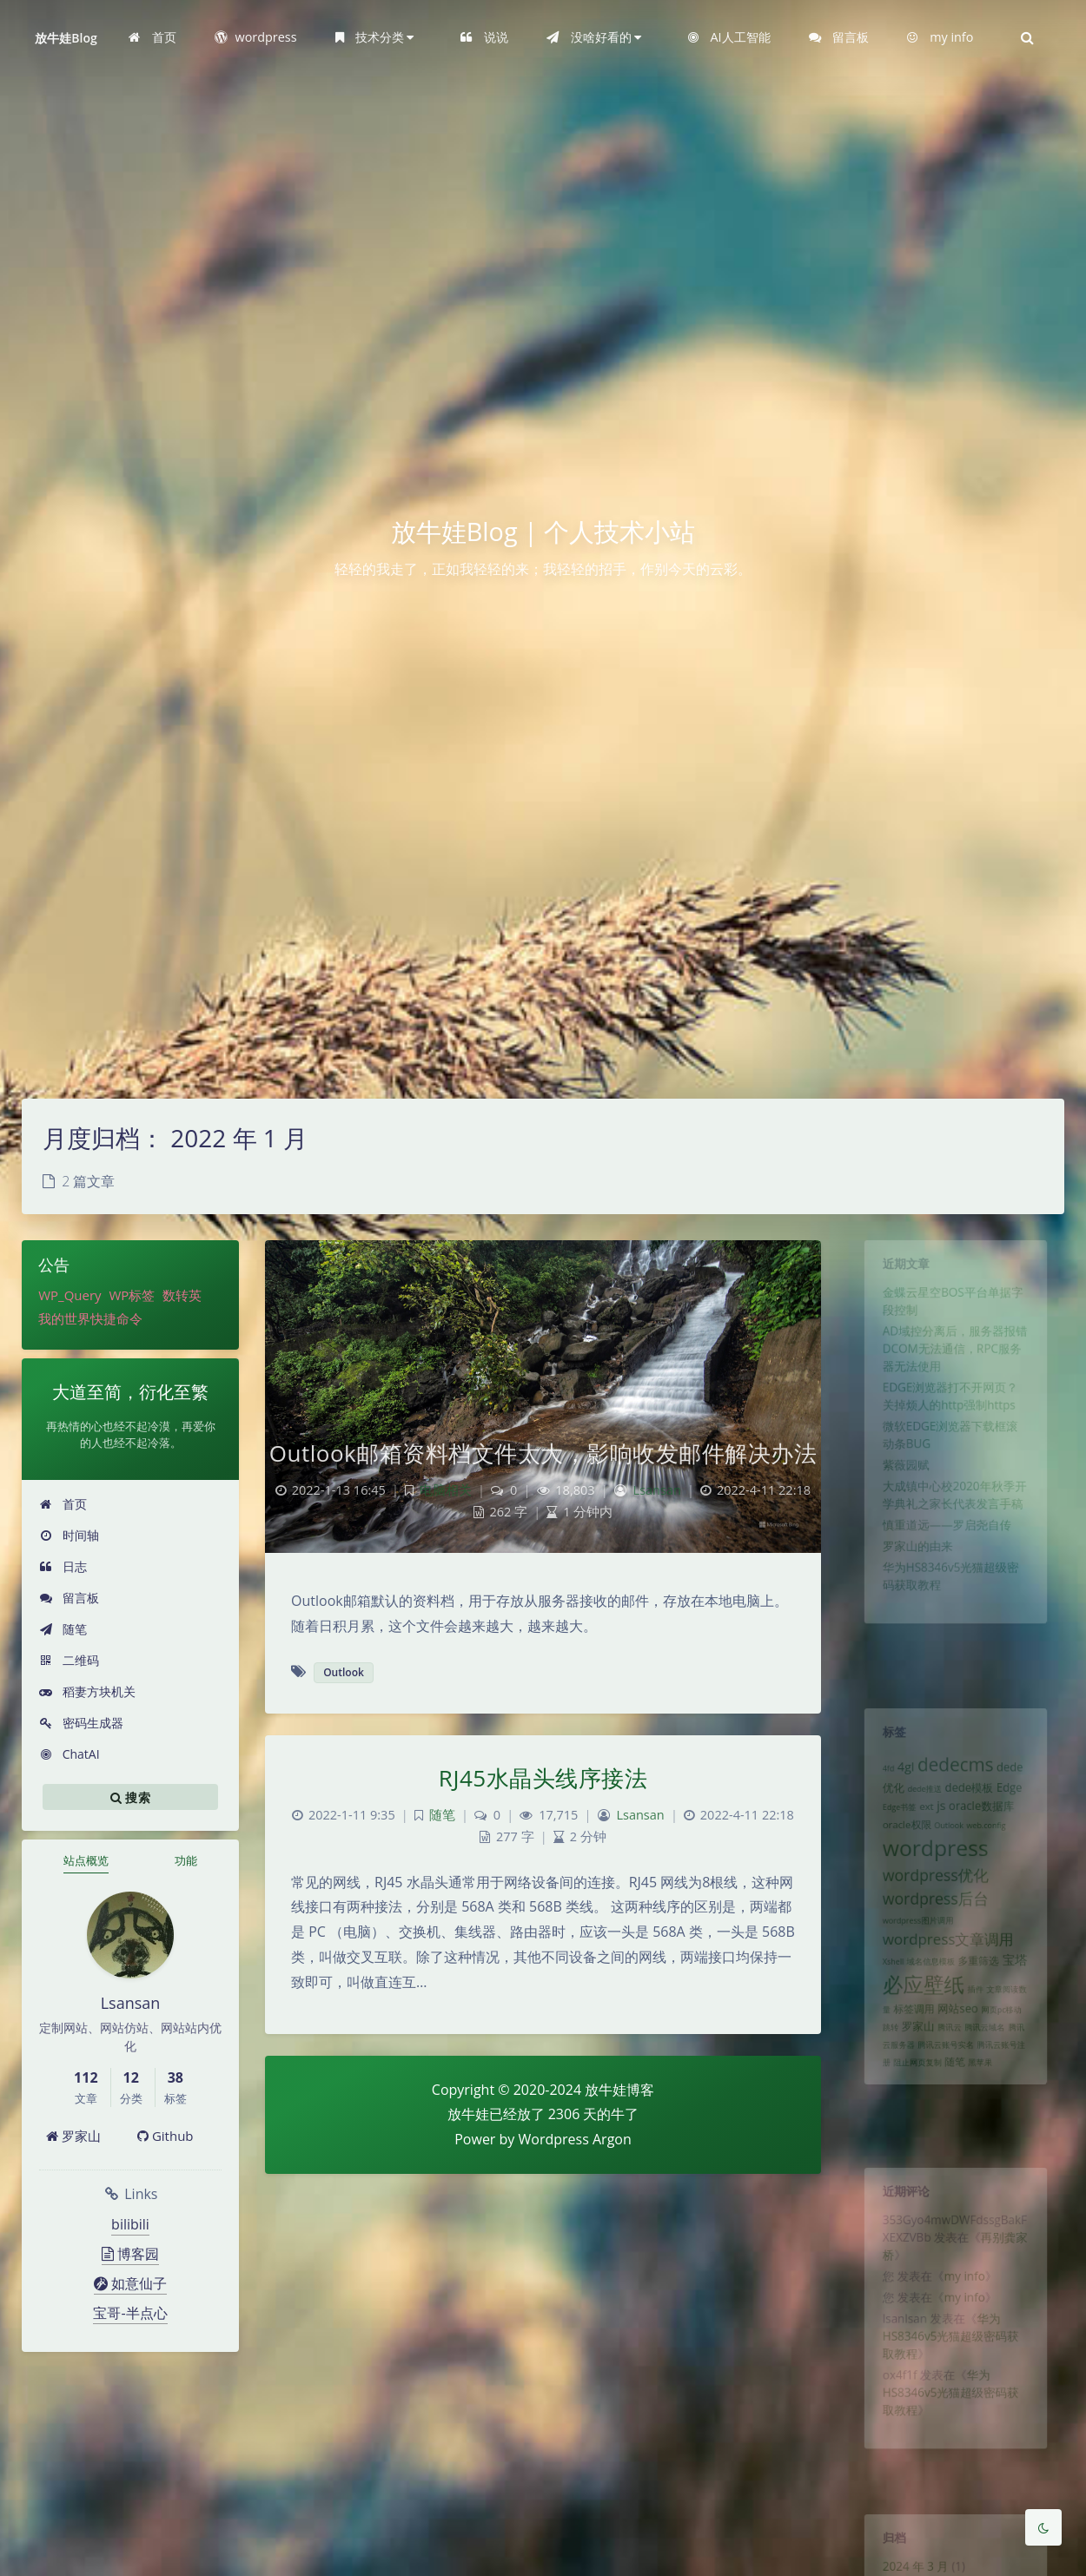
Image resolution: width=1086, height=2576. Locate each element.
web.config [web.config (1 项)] (992, 1846)
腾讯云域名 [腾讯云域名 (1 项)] (990, 2087)
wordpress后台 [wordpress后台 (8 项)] (932, 1934)
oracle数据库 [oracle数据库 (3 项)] (986, 1824)
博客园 (130, 2253)
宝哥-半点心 (130, 2312)
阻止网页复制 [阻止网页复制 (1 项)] (910, 2129)
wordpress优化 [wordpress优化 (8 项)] (932, 1906)
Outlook (343, 1672)
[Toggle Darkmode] (1043, 2527)
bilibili (130, 2224)
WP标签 (132, 1295)
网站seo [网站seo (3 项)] (958, 2065)
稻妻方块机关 (87, 1691)
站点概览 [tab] (86, 1860)
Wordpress (554, 2139)
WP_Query (69, 1295)
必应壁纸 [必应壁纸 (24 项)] (917, 2035)
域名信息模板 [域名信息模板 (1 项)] (926, 2009)
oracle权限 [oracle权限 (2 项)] (898, 1845)
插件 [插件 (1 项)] (979, 2042)
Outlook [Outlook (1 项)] (947, 1846)
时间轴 (69, 1535)
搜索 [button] (130, 1797)
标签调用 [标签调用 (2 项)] (906, 2065)
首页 (63, 1504)
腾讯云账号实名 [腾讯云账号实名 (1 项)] (944, 2108)
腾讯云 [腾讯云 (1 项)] (948, 2087)
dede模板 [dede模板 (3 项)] (971, 1802)
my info (966, 2296)
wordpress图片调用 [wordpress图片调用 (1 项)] (911, 1960)
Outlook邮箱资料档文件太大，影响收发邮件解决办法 (543, 1453)
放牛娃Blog (66, 38)
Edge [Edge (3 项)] (1019, 1802)
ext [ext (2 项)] (920, 1825)
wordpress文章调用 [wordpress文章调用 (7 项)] (946, 1982)
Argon (612, 2139)
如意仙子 (130, 2283)
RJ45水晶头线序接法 (543, 1777)
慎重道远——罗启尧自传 (945, 1578)
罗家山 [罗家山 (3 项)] (910, 2086)
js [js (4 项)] (938, 1823)
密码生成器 (81, 1722)
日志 (63, 1566)
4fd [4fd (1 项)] (876, 1779)
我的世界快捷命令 (90, 1318)
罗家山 (73, 2135)
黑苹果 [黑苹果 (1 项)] (984, 2129)
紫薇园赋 (896, 1506)
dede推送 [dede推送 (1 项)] (918, 1804)
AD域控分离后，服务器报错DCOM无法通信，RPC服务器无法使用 (955, 1368)
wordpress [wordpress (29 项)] (932, 1873)
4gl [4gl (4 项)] (896, 1777)
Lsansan (657, 1490)
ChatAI (69, 1754)
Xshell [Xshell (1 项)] (881, 2009)
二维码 (69, 1660)
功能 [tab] (186, 1860)
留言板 (69, 1597)
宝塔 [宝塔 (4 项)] (1026, 2007)
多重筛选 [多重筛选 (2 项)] (982, 2008)
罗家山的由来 (910, 1603)
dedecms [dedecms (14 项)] (956, 1774)
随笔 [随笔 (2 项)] (955, 2128)
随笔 (63, 1629)
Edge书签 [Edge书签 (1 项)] (889, 1826)
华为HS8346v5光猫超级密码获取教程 (949, 2367)
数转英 (182, 1295)
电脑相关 (446, 1490)
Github (165, 2135)
